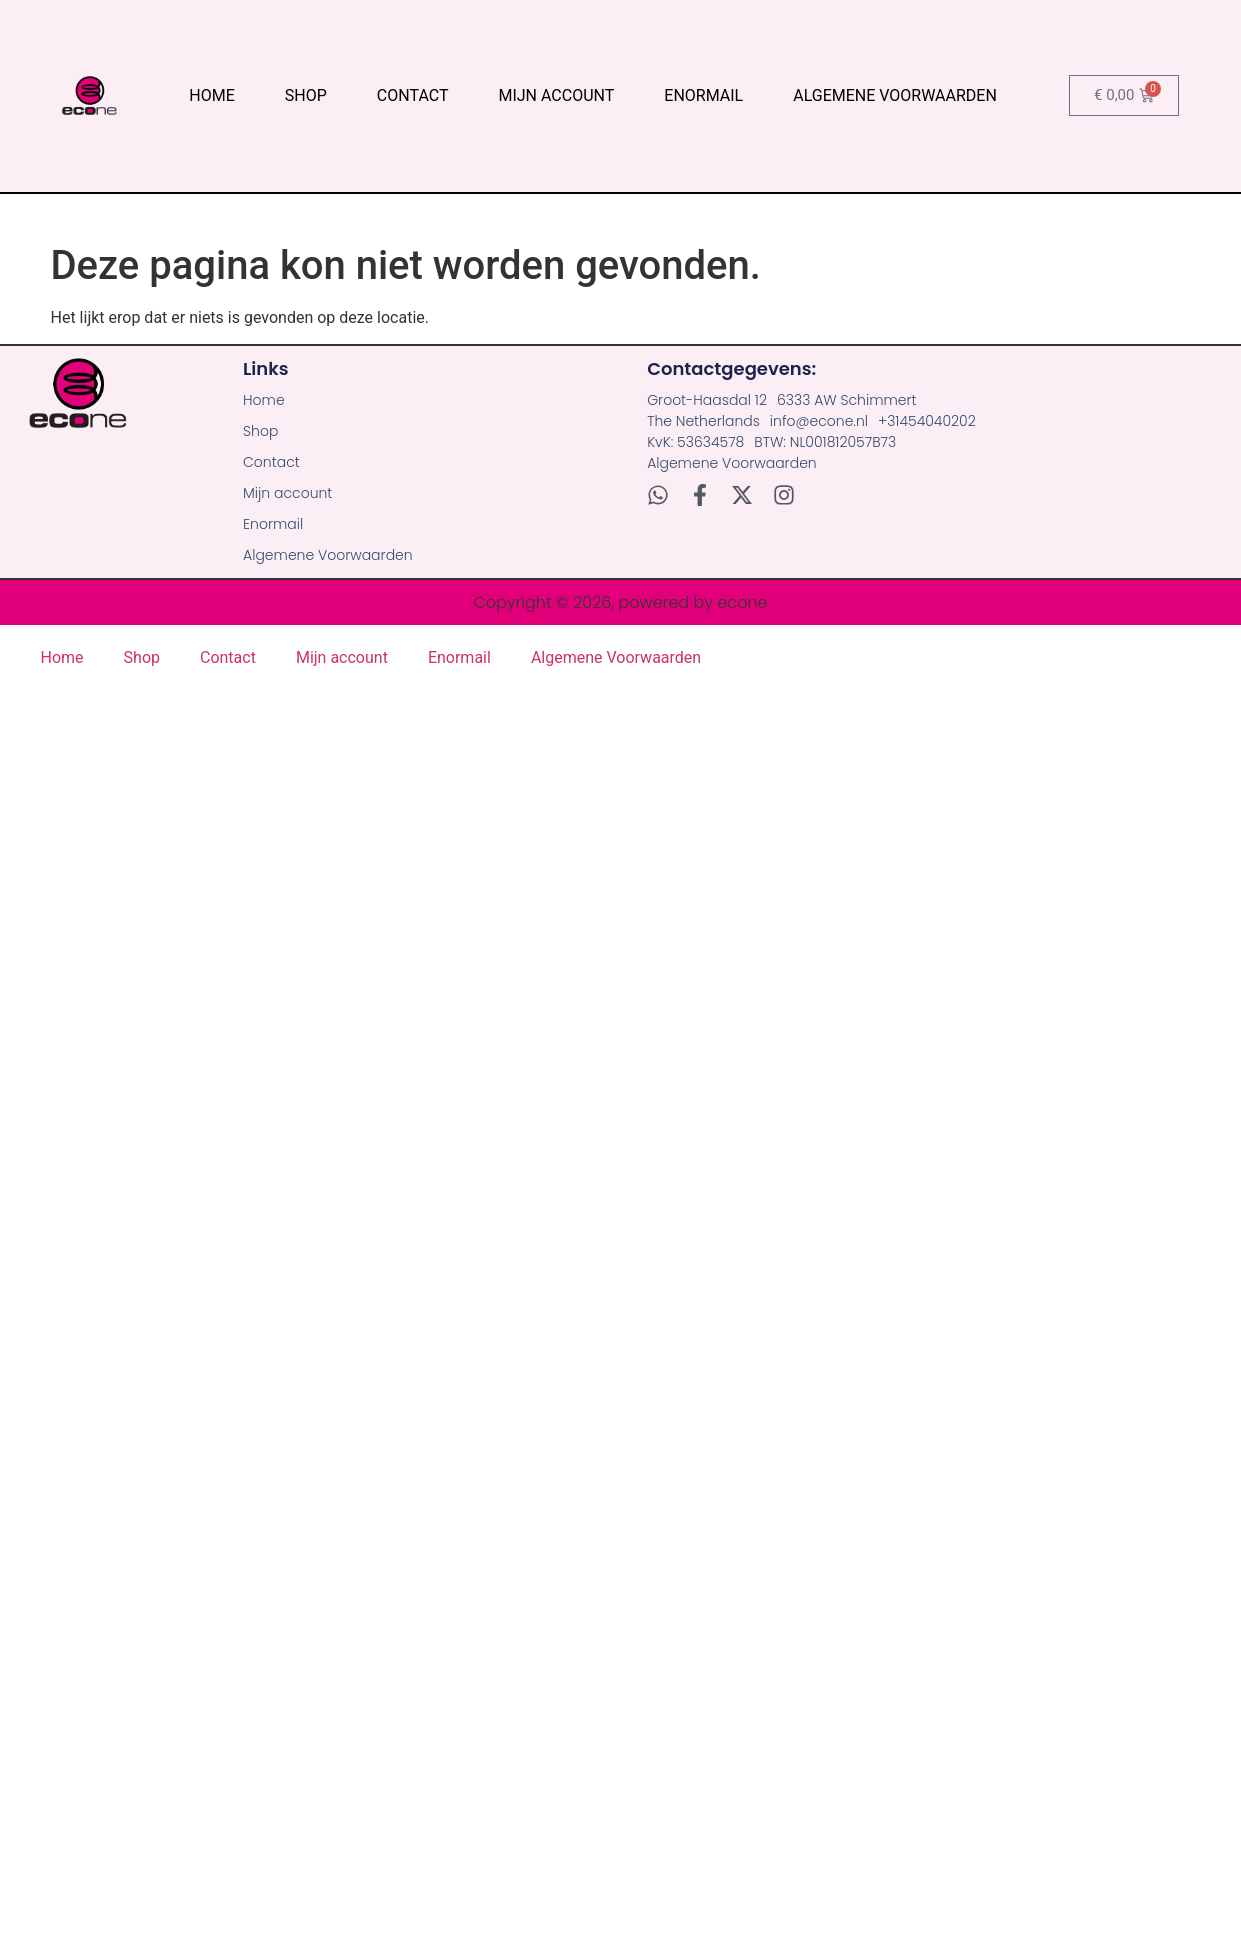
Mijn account (556, 95)
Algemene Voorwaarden (895, 95)
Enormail (703, 95)
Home (211, 95)
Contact (413, 95)
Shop (306, 95)
